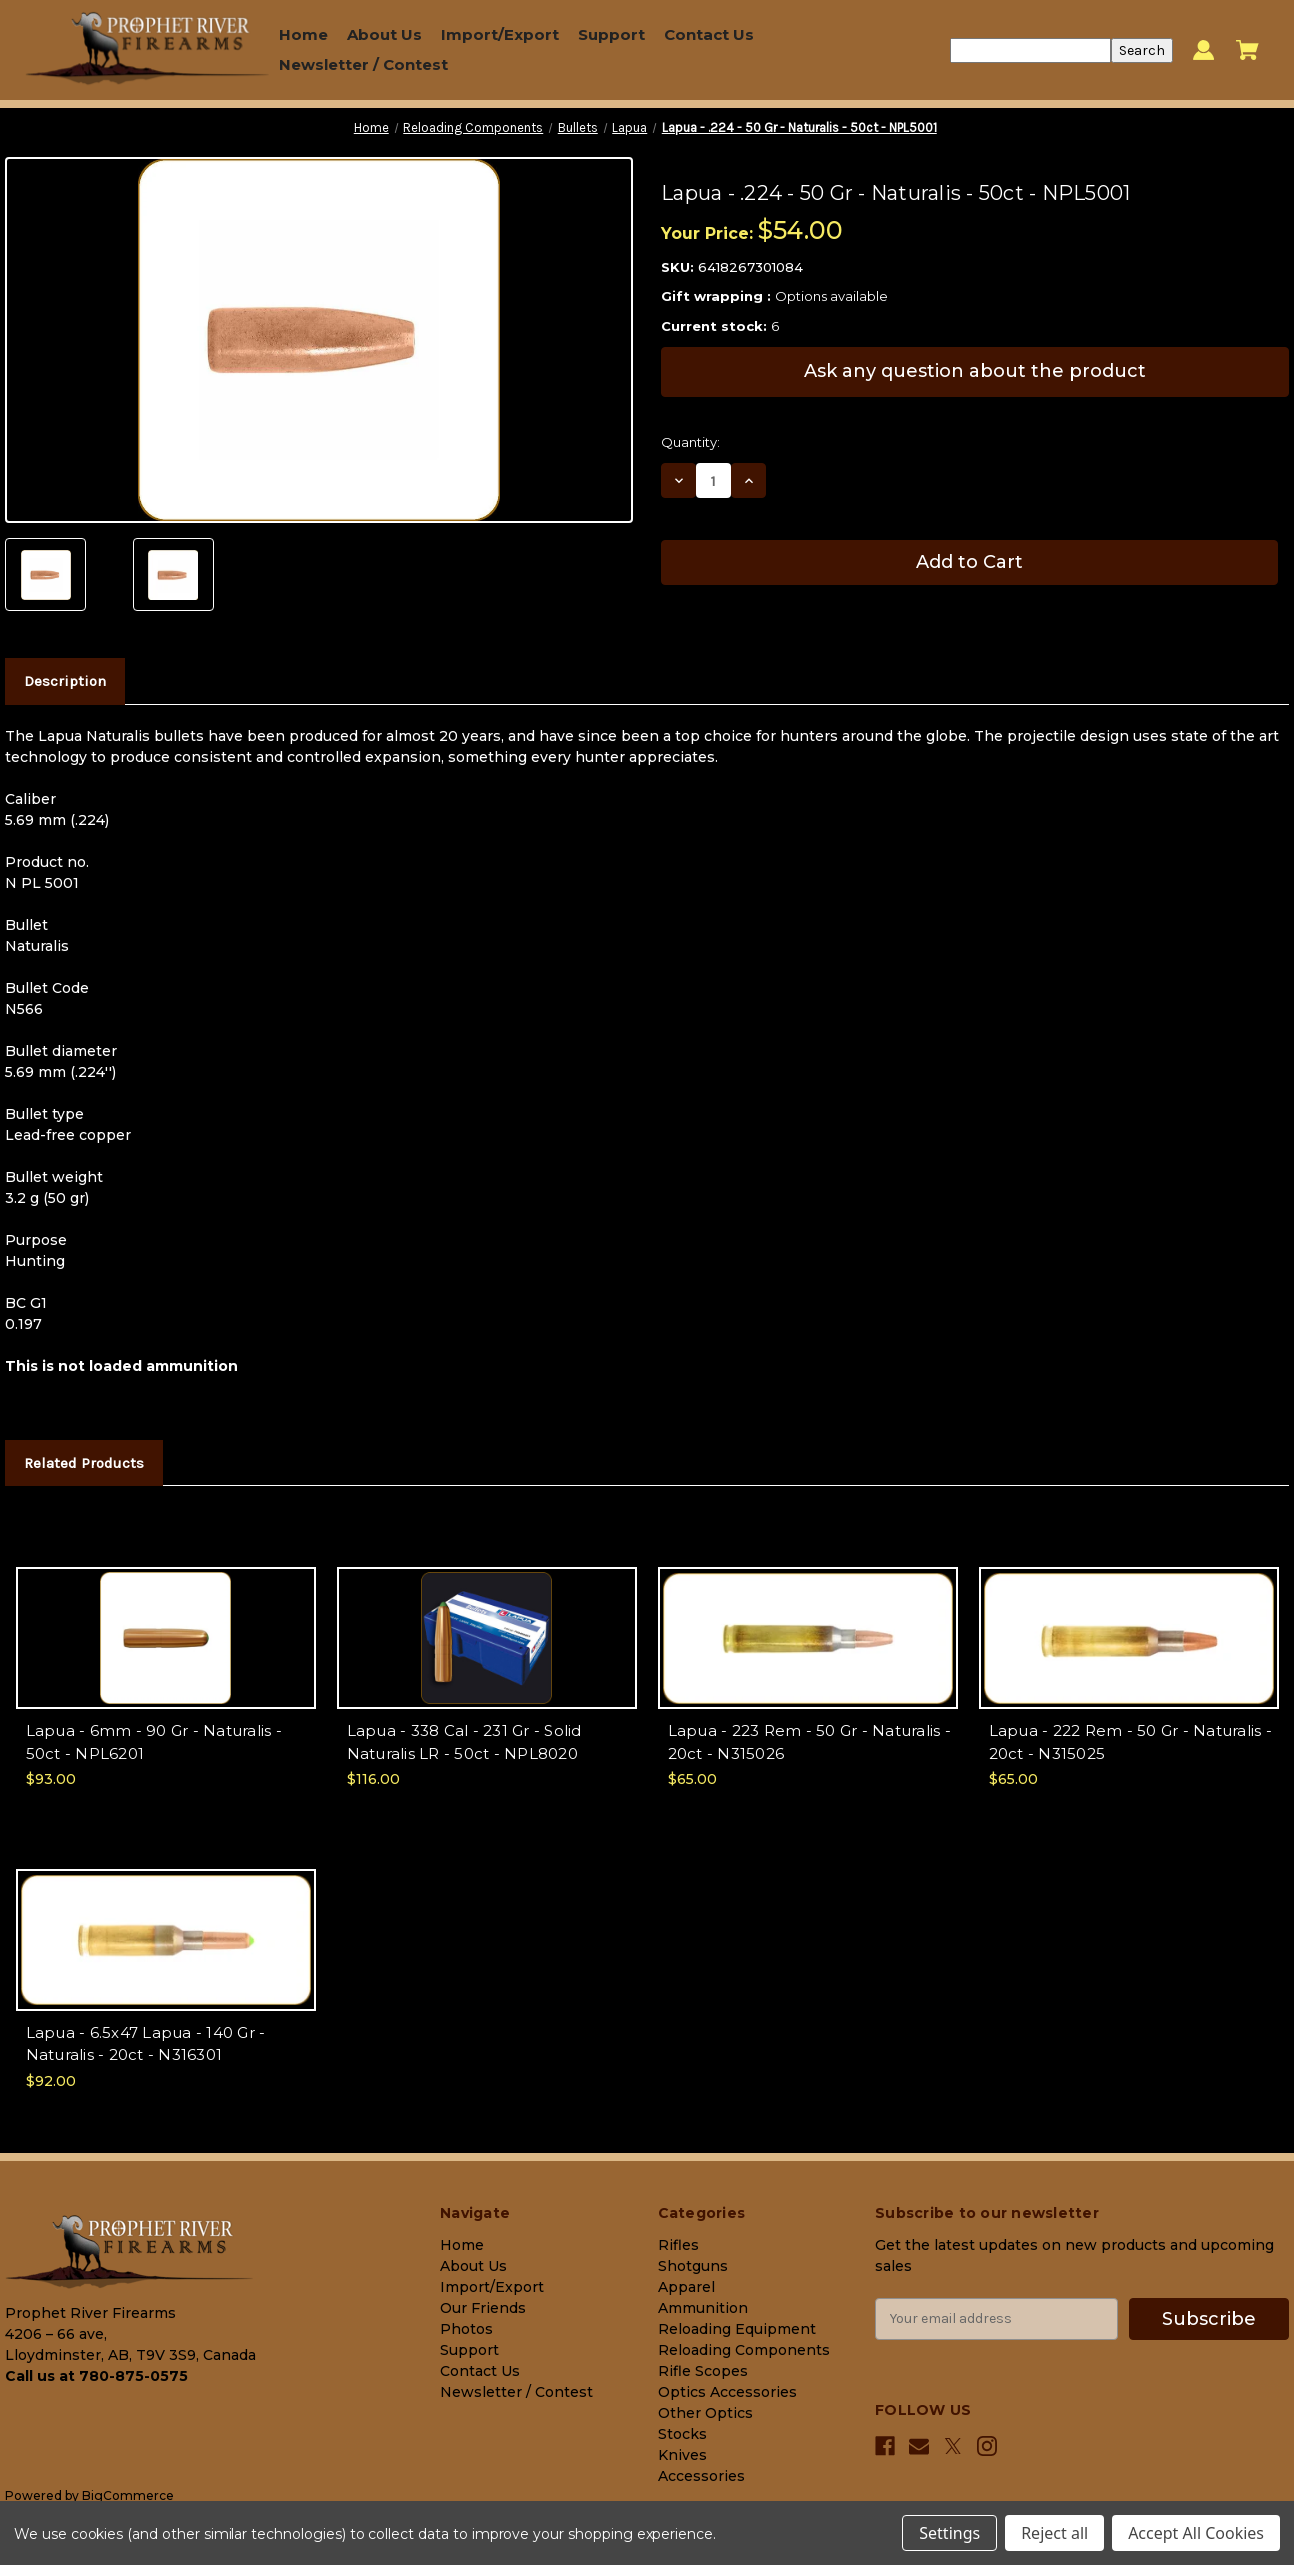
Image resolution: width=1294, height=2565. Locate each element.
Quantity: (690, 442)
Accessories (701, 2476)
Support (611, 34)
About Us (384, 34)
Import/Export (500, 34)
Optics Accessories (727, 2392)
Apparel (686, 2287)
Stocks (682, 2434)
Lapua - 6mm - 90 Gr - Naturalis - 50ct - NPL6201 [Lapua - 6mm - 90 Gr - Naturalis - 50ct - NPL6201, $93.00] (154, 1742)
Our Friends (483, 2308)
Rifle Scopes (703, 2371)
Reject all (1054, 2533)
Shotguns (693, 2266)
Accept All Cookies (1196, 2533)
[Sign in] (1203, 50)
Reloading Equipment (737, 2329)
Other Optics (705, 2413)
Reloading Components (744, 2350)
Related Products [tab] (84, 1463)
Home (303, 34)
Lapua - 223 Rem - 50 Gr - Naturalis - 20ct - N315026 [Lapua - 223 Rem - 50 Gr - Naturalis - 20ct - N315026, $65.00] (809, 1742)
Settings (949, 2533)
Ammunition (703, 2308)
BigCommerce (128, 2495)
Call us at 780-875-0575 (96, 2376)
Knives (682, 2455)
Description (65, 681)
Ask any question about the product (975, 371)
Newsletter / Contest (363, 64)
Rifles (678, 2245)
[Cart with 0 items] (1247, 50)
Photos (466, 2329)
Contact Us (709, 34)
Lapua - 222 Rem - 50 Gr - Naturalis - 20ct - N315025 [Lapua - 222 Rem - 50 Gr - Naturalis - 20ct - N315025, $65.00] (1130, 1742)
